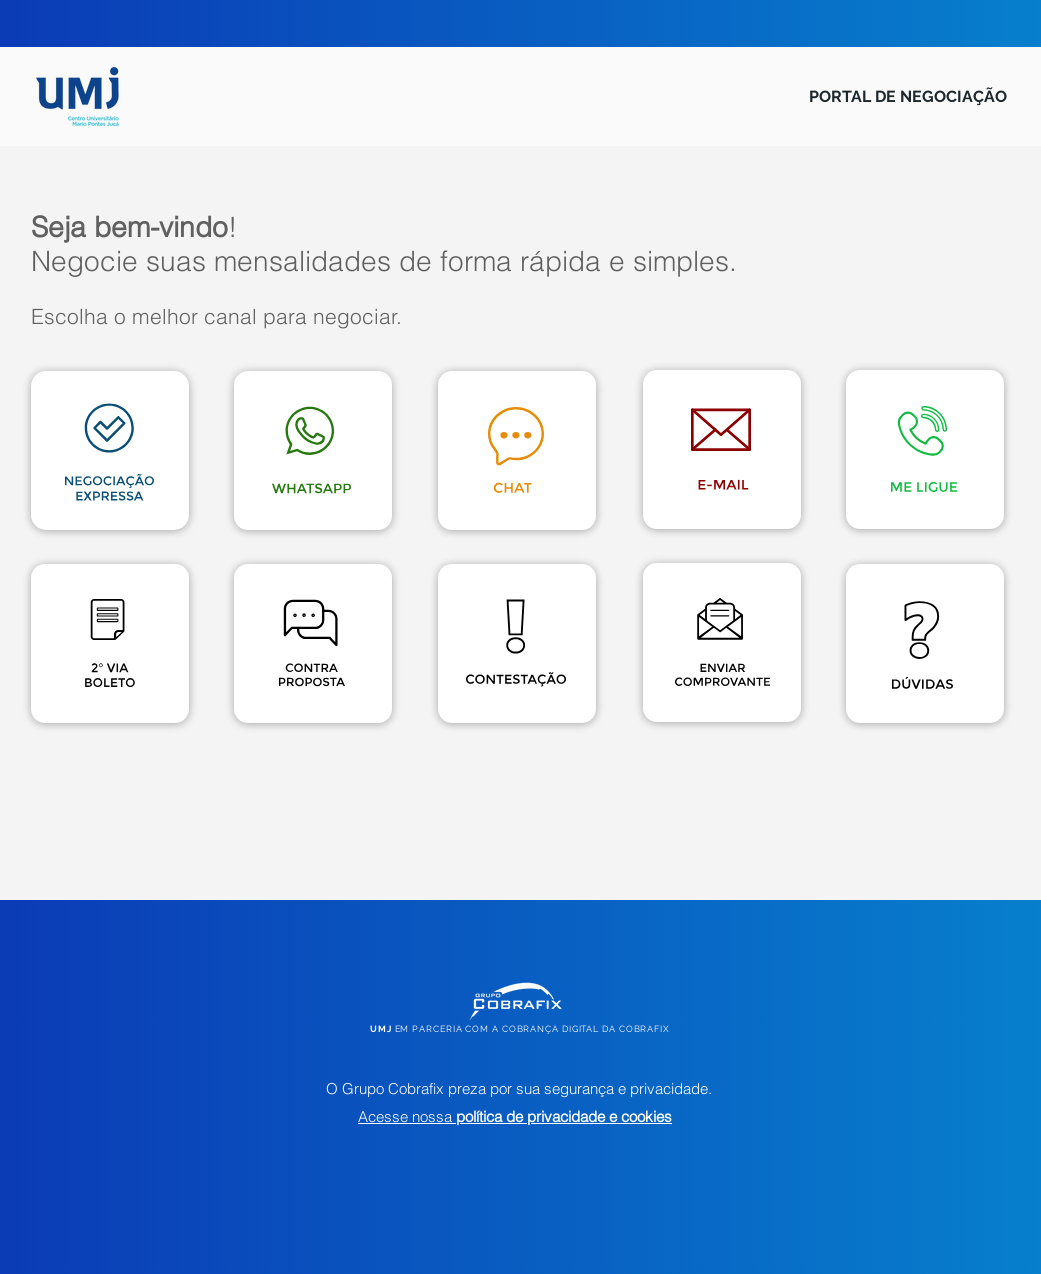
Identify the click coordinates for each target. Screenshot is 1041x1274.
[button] (922, 645)
